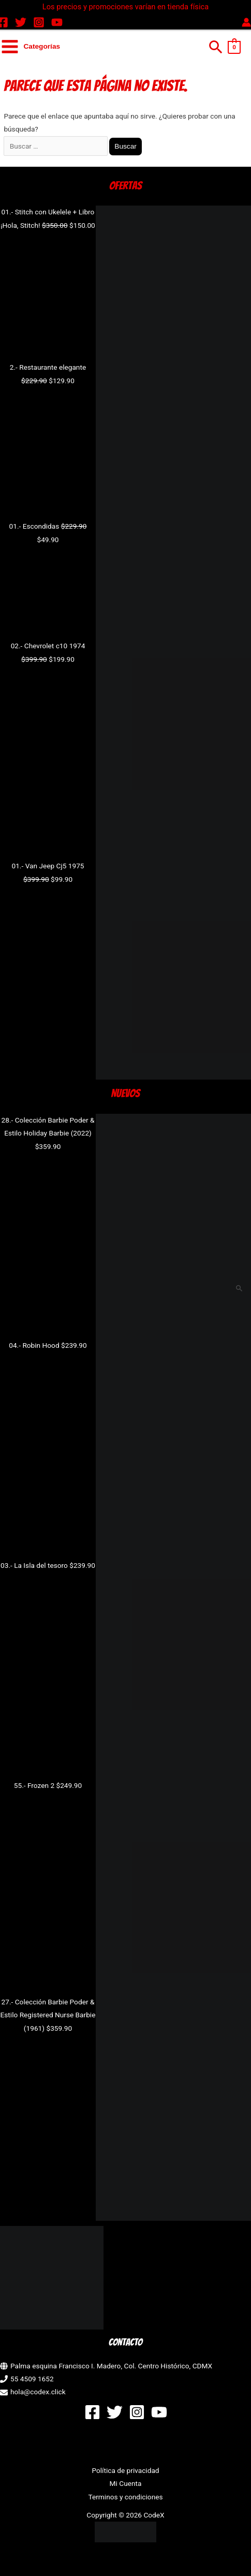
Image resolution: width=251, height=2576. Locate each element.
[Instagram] (39, 22)
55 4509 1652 (32, 2379)
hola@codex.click (38, 2392)
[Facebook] (92, 2412)
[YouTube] (57, 22)
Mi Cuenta (126, 2483)
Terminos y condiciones (125, 2497)
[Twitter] (20, 22)
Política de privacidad (125, 2470)
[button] (216, 46)
